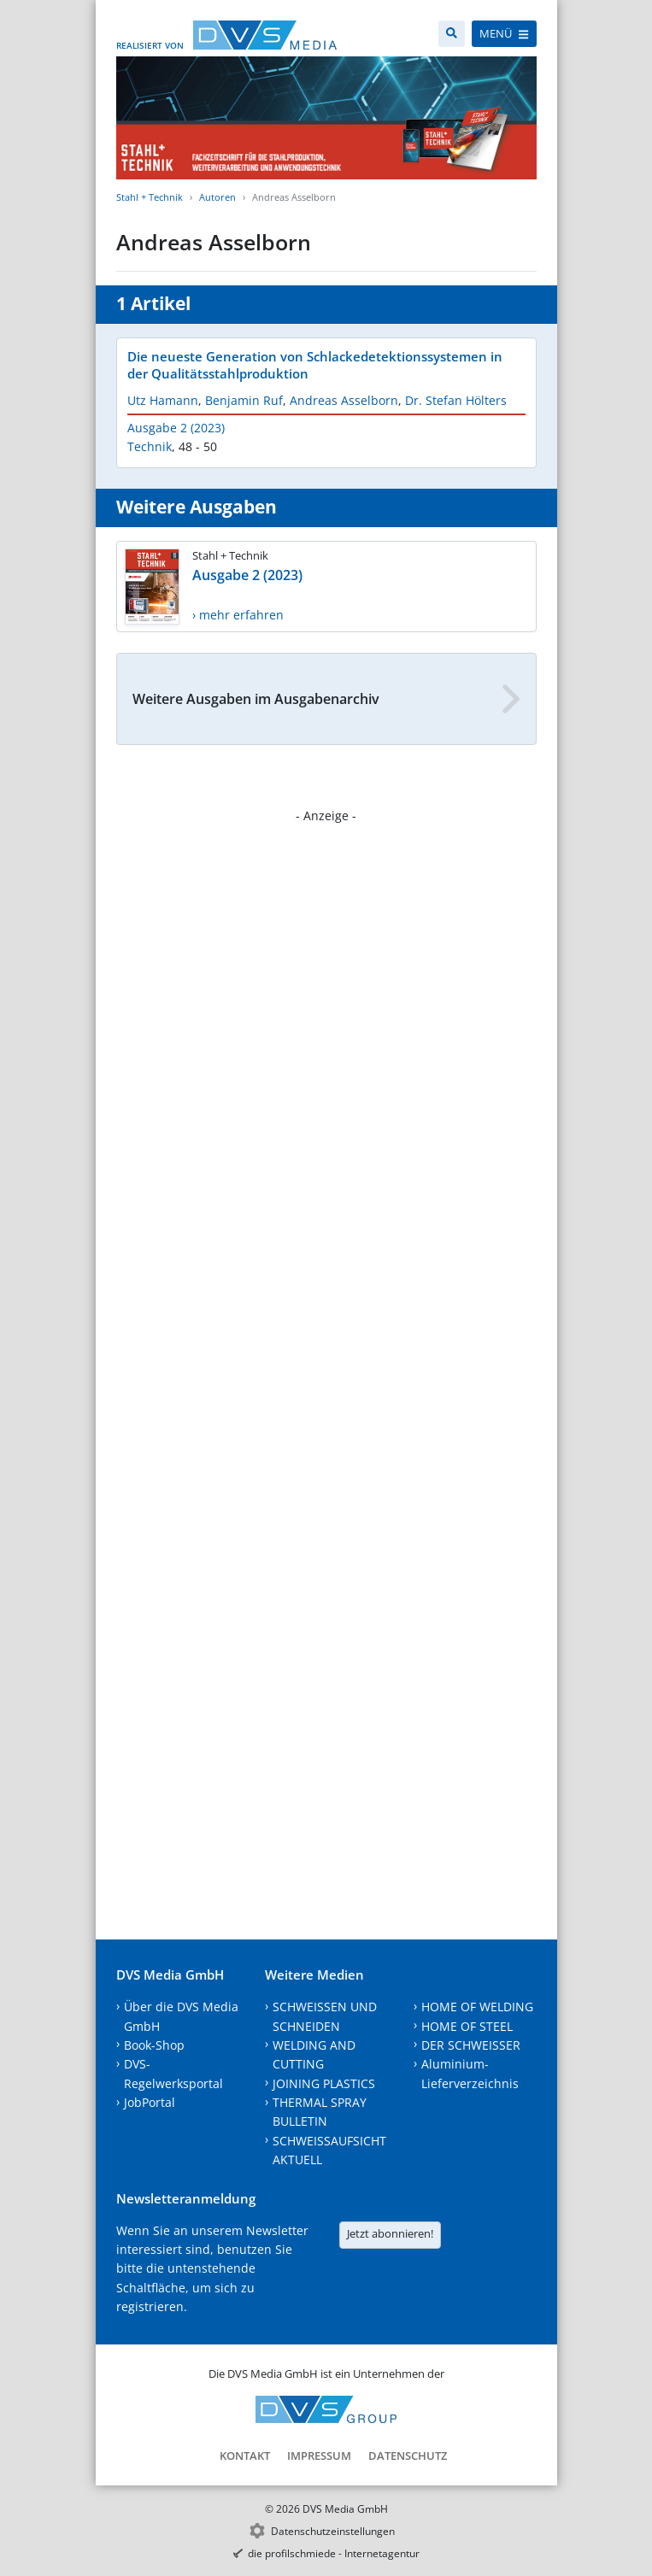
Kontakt (245, 2455)
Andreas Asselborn (344, 400)
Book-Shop (154, 2045)
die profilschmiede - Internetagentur (334, 2553)
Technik (149, 446)
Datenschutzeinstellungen (333, 2531)
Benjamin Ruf (244, 400)
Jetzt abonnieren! (390, 2233)
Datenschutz (407, 2455)
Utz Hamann (162, 400)
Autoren (217, 197)
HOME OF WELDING (477, 2006)
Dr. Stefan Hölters (456, 400)
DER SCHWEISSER (470, 2045)
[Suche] (451, 34)
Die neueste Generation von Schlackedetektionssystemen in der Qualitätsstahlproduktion (314, 365)
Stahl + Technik (149, 197)
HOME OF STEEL (467, 2026)
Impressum (319, 2455)
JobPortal (149, 2102)
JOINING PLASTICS (324, 2083)
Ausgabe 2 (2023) (176, 428)
